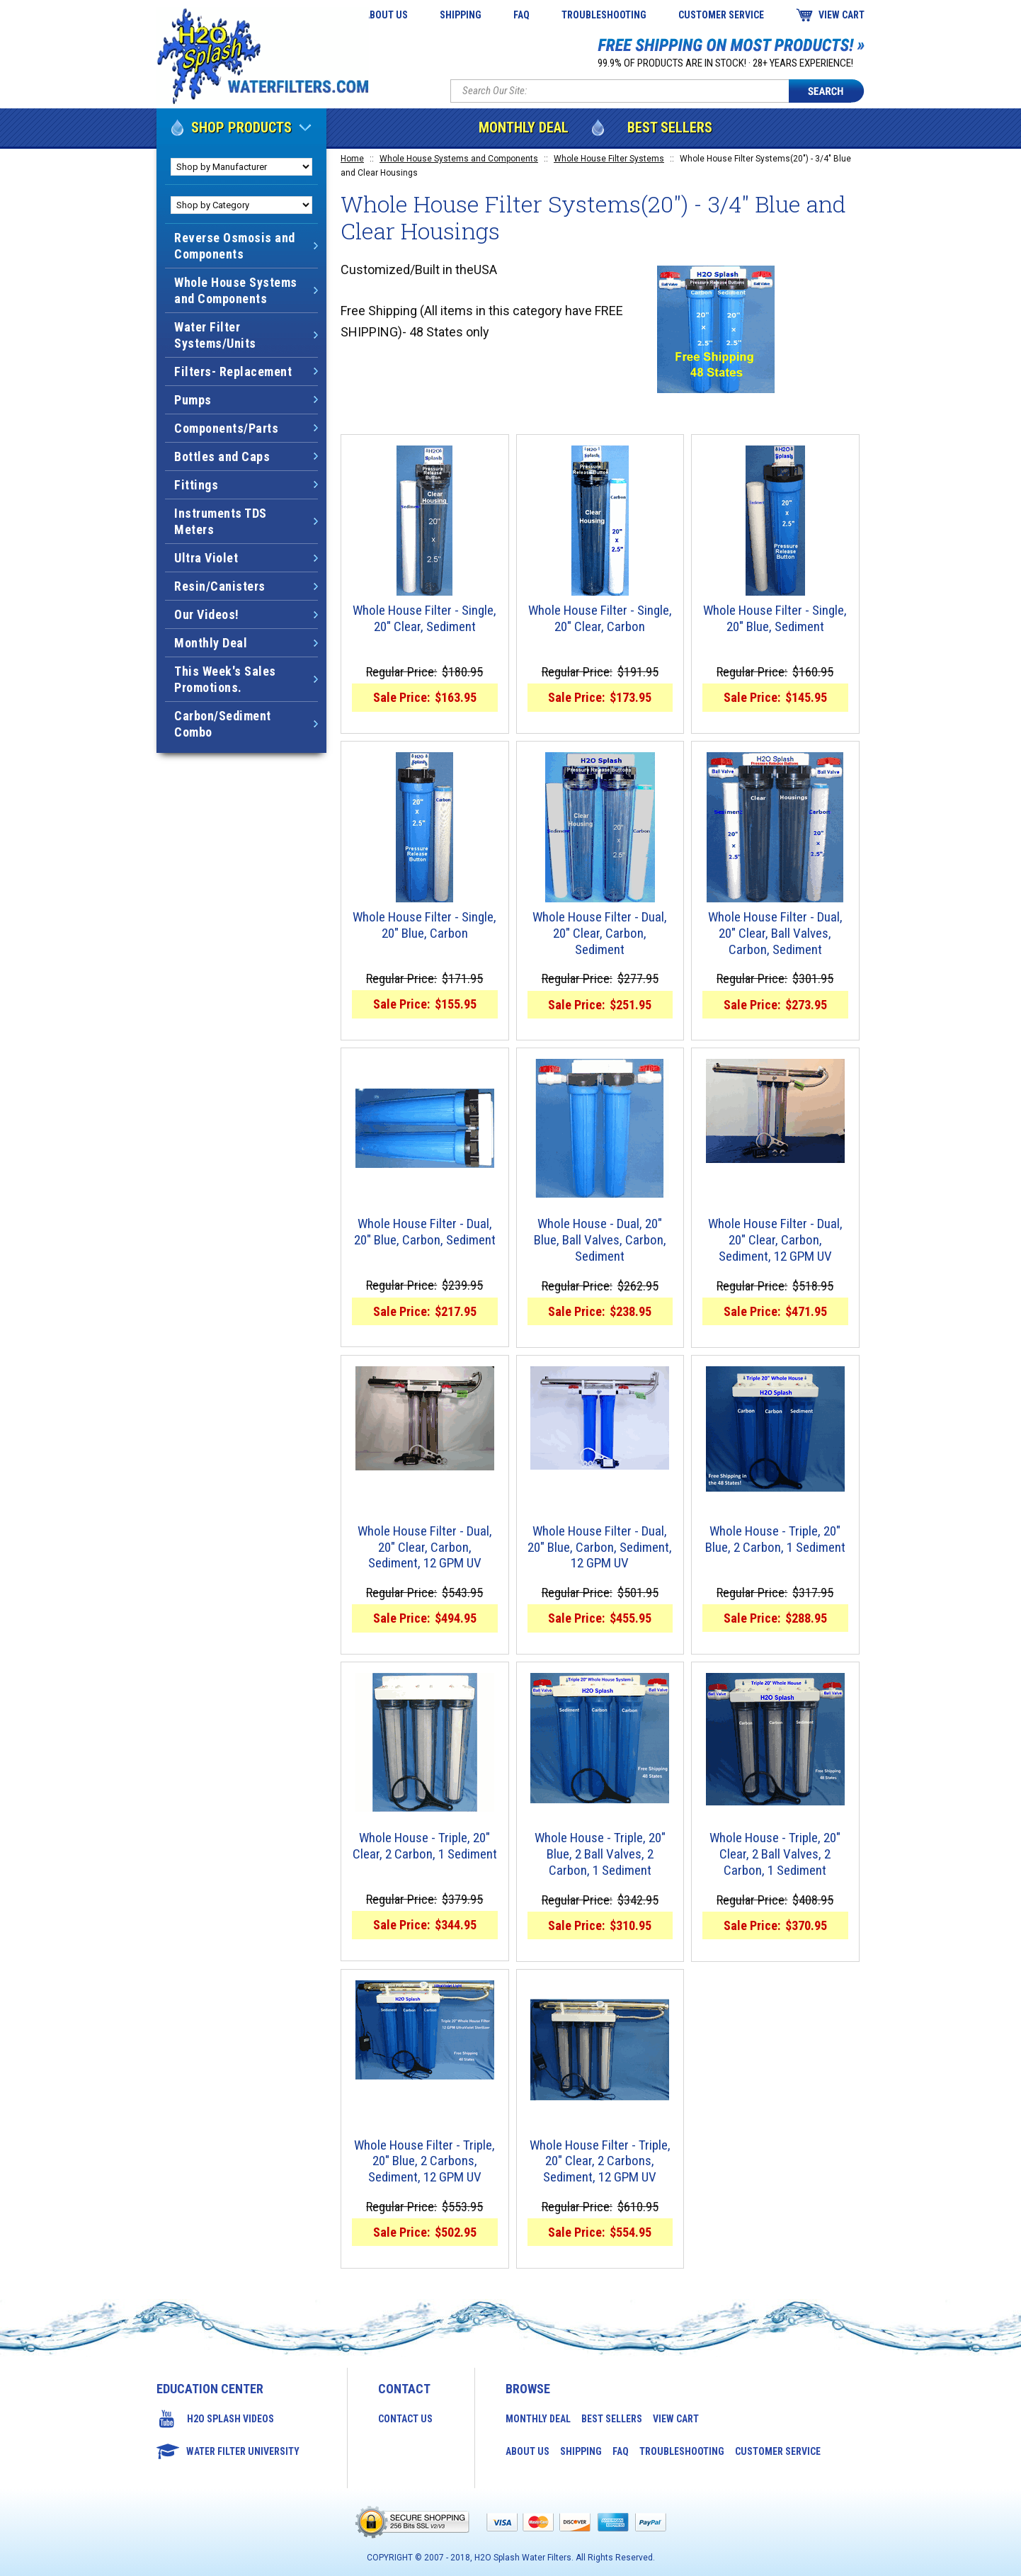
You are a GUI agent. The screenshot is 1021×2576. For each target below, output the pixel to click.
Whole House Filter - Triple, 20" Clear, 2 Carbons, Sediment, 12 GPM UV (600, 2162)
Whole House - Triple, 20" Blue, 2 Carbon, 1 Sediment (775, 1539)
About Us (386, 15)
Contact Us (405, 2418)
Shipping (460, 15)
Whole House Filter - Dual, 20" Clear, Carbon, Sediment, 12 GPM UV (775, 1240)
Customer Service (721, 15)
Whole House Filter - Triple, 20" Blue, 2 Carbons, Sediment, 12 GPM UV (424, 2162)
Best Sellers (669, 127)
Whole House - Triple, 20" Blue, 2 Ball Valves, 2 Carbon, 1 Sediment (600, 1854)
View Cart (841, 15)
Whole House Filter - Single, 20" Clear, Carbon (600, 619)
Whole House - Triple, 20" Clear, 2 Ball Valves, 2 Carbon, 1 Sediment (774, 1854)
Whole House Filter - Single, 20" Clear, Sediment (424, 619)
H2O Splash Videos (230, 2418)
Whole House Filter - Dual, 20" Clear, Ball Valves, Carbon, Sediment (775, 933)
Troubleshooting (603, 15)
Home (352, 159)
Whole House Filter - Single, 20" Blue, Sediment (775, 619)
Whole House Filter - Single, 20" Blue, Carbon (424, 925)
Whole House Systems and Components (459, 159)
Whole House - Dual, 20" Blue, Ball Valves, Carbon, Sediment (600, 1240)
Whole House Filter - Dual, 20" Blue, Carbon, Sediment (425, 1232)
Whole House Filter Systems (609, 159)
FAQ (521, 15)
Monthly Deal (524, 127)
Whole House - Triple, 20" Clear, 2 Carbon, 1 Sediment (425, 1846)
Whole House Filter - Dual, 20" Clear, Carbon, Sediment (599, 933)
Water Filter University (243, 2451)
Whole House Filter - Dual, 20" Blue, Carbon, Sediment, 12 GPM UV (599, 1548)
